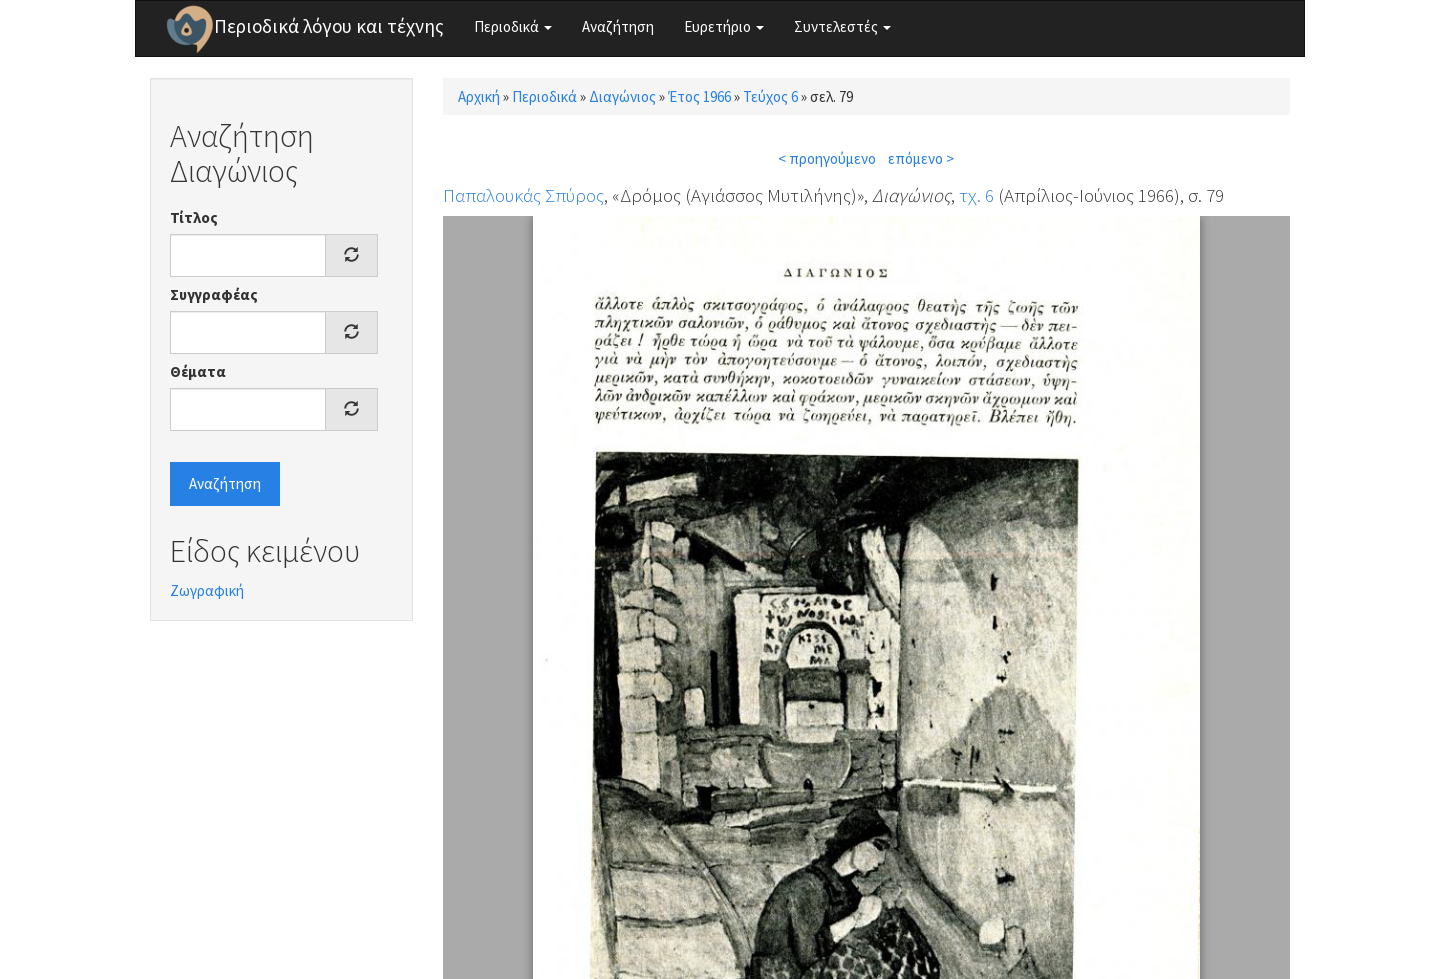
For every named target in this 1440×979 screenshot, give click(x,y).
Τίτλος (194, 217)
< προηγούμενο (827, 158)
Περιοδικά (513, 26)
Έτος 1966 (699, 96)
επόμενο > (921, 158)
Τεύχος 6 (770, 96)
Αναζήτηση (618, 26)
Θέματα (198, 371)
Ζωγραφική (207, 590)
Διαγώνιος (622, 96)
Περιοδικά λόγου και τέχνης (329, 26)
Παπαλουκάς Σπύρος (523, 195)
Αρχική (479, 96)
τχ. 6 (976, 195)
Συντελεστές (842, 26)
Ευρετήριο (724, 26)
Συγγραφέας (214, 294)
